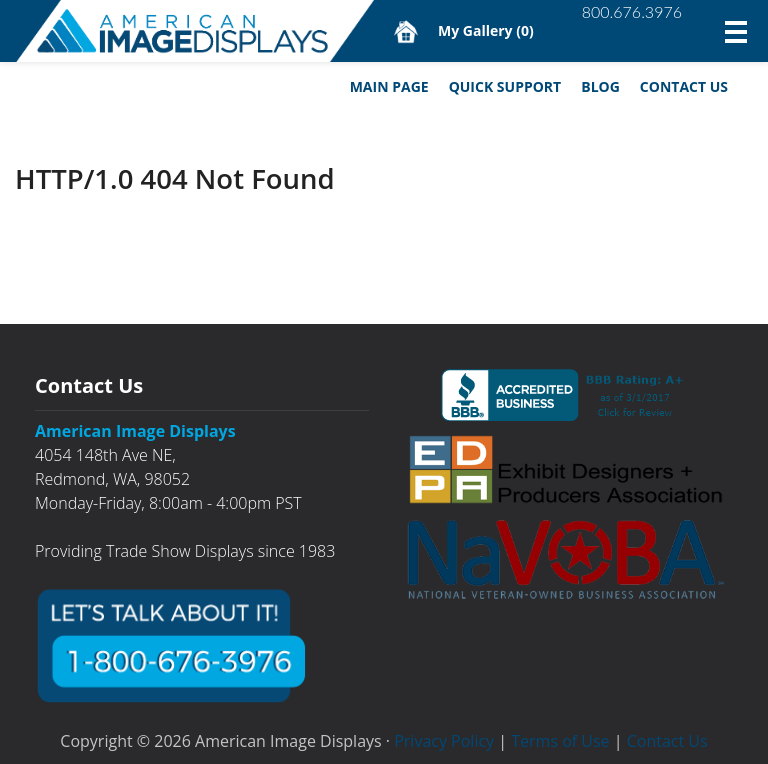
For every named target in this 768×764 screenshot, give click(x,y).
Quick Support (505, 86)
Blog (600, 86)
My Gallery (486, 30)
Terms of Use (560, 741)
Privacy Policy (444, 741)
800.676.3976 (632, 11)
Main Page (389, 86)
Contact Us (684, 86)
